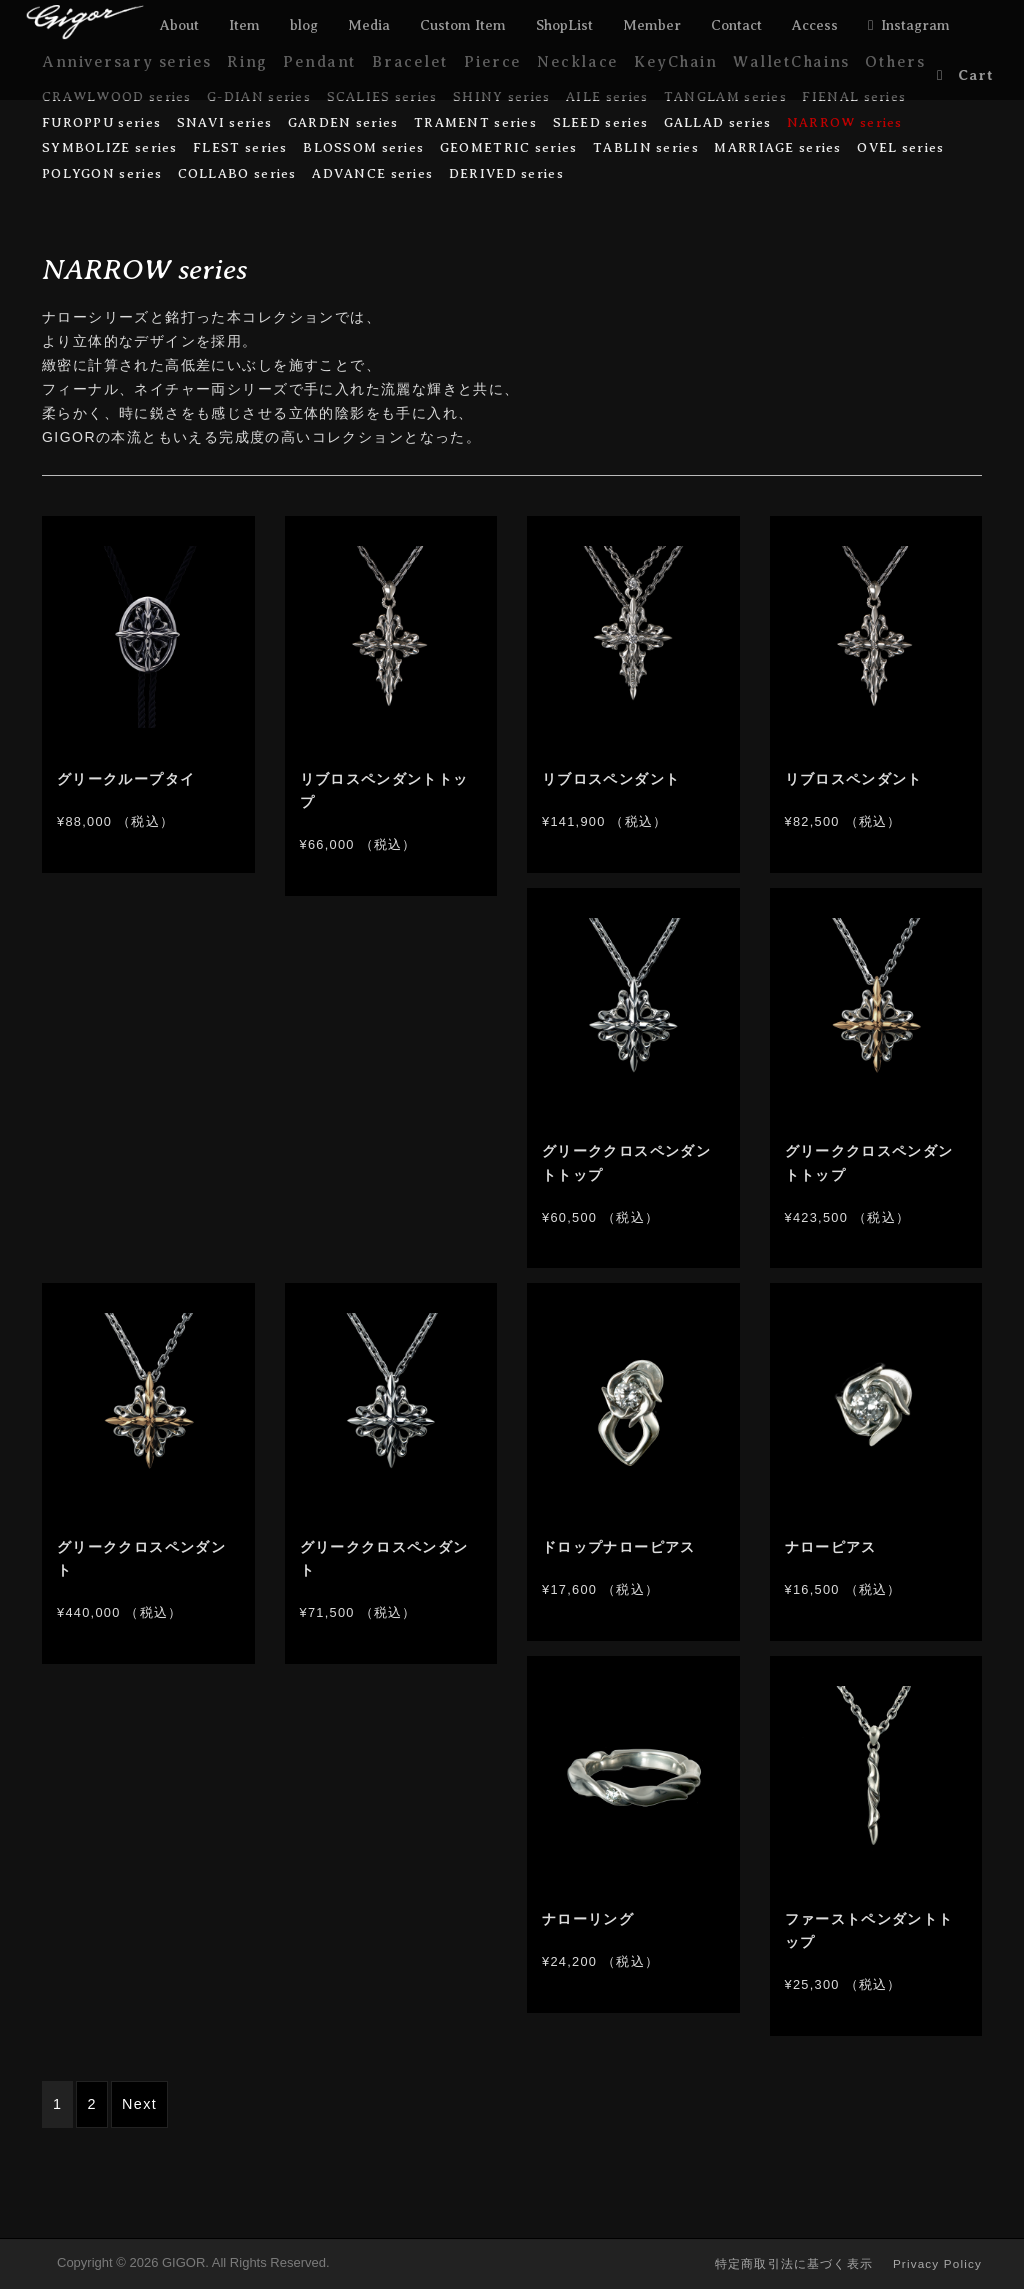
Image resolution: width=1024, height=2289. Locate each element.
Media (369, 25)
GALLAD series (718, 122)
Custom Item (463, 25)
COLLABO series (237, 173)
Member (652, 25)
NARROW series (845, 122)
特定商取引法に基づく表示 (794, 2263)
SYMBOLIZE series (110, 147)
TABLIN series (646, 147)
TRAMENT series (475, 122)
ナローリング (588, 1919)
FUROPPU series (101, 122)
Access (815, 25)
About (179, 25)
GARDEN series (343, 122)
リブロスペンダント (611, 779)
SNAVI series (225, 122)
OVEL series (900, 147)
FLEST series (240, 147)
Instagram (915, 25)
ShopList (564, 25)
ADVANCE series (372, 173)
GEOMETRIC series (509, 147)
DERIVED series (506, 173)
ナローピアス (831, 1547)
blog (304, 25)
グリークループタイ (126, 779)
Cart (976, 75)
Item (244, 25)
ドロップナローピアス (619, 1547)
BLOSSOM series (363, 147)
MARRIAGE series (777, 147)
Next (139, 2104)
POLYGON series (102, 173)
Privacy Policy (937, 2263)
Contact (736, 25)
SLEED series (601, 122)
